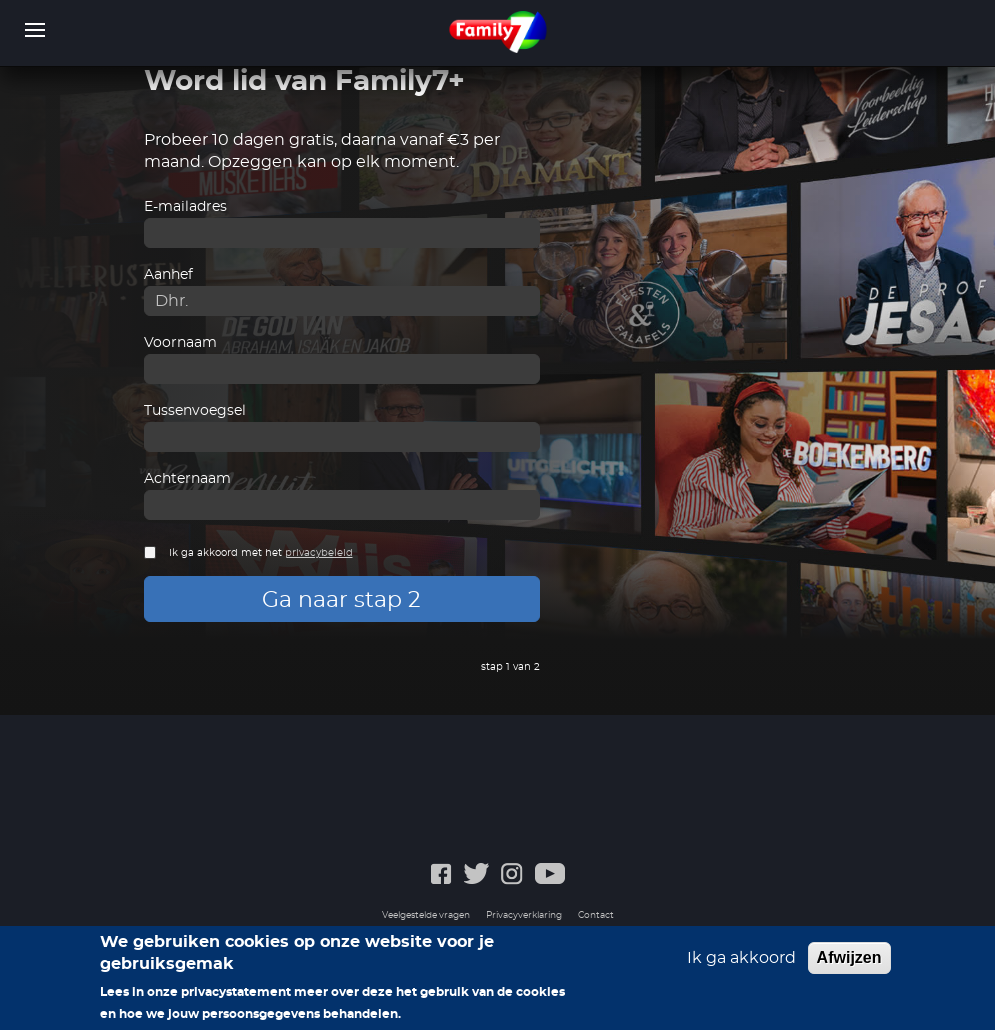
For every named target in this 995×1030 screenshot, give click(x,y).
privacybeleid (319, 553)
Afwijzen (849, 965)
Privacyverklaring (524, 915)
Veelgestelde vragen (426, 915)
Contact (596, 915)
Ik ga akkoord (741, 966)
